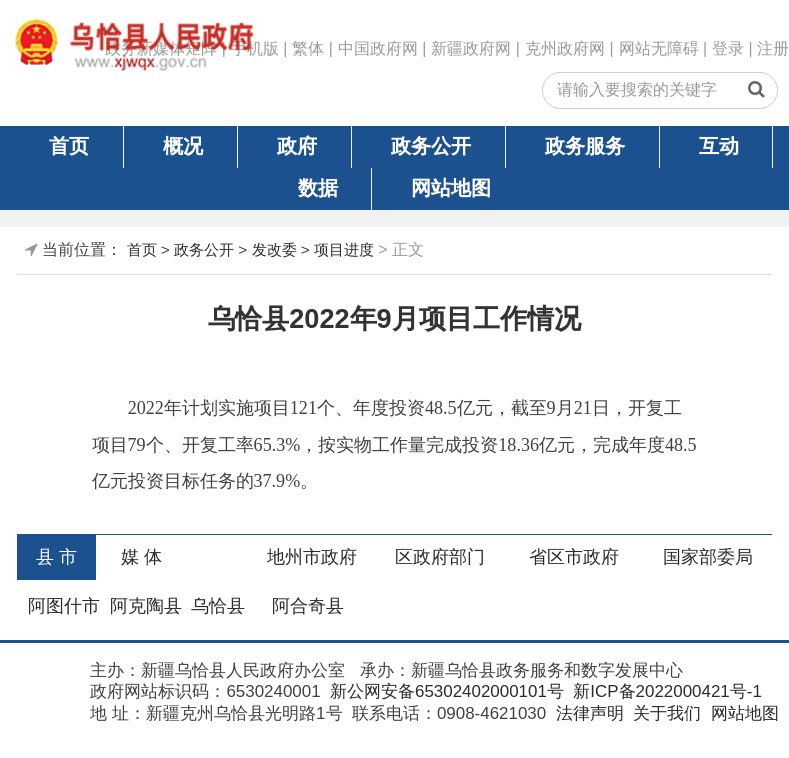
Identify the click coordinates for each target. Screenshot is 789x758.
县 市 (56, 557)
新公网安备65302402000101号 (444, 691)
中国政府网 (378, 48)
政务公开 (431, 146)
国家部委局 (708, 557)
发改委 (274, 249)
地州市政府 (312, 557)
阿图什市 (64, 606)
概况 (183, 146)
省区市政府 (574, 557)
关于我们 (664, 713)
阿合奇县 (308, 606)
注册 (773, 48)
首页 (69, 146)
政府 (297, 146)
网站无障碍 (659, 48)
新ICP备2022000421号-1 (665, 691)
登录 (728, 48)
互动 (719, 146)
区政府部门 (440, 557)
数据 (318, 188)
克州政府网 (565, 48)
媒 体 (141, 557)
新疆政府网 (471, 48)
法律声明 (587, 713)
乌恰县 (218, 606)
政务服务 (585, 146)
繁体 (308, 48)
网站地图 (451, 188)
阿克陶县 (146, 606)
